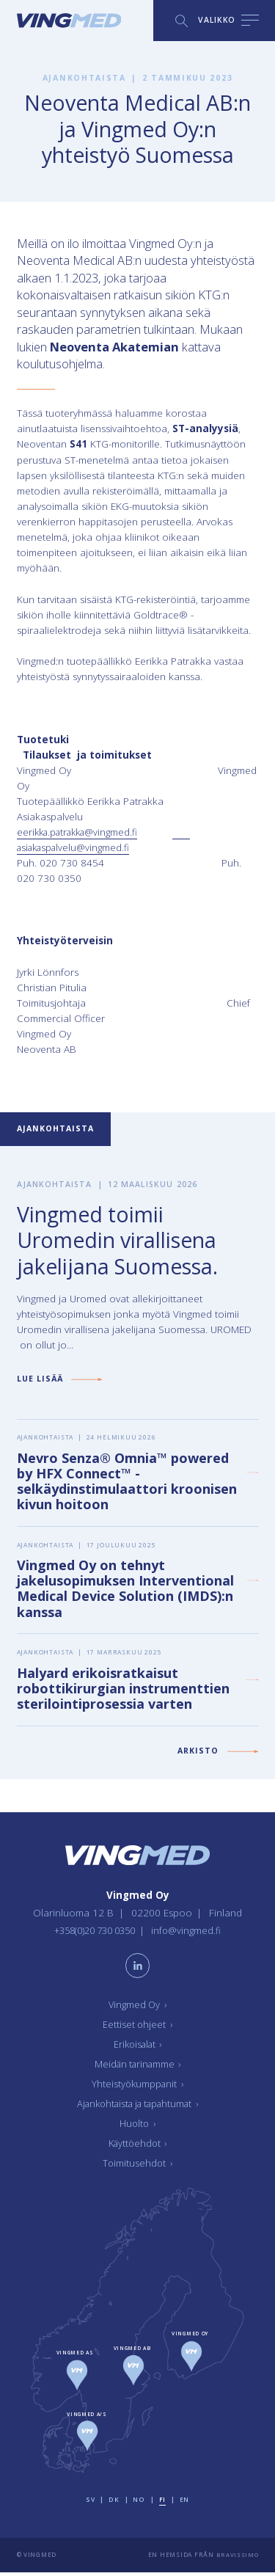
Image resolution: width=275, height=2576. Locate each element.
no (138, 2504)
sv (90, 2504)
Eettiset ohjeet (138, 2028)
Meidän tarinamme (138, 2068)
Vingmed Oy (138, 2008)
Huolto (138, 2127)
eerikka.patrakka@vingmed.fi (82, 832)
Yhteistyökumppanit (138, 2088)
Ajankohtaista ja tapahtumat (137, 2108)
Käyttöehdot (137, 2147)
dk (115, 2504)
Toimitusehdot (138, 2167)
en (183, 2504)
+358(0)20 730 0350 (94, 1933)
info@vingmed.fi (192, 1933)
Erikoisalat (137, 2048)
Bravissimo (236, 2559)
